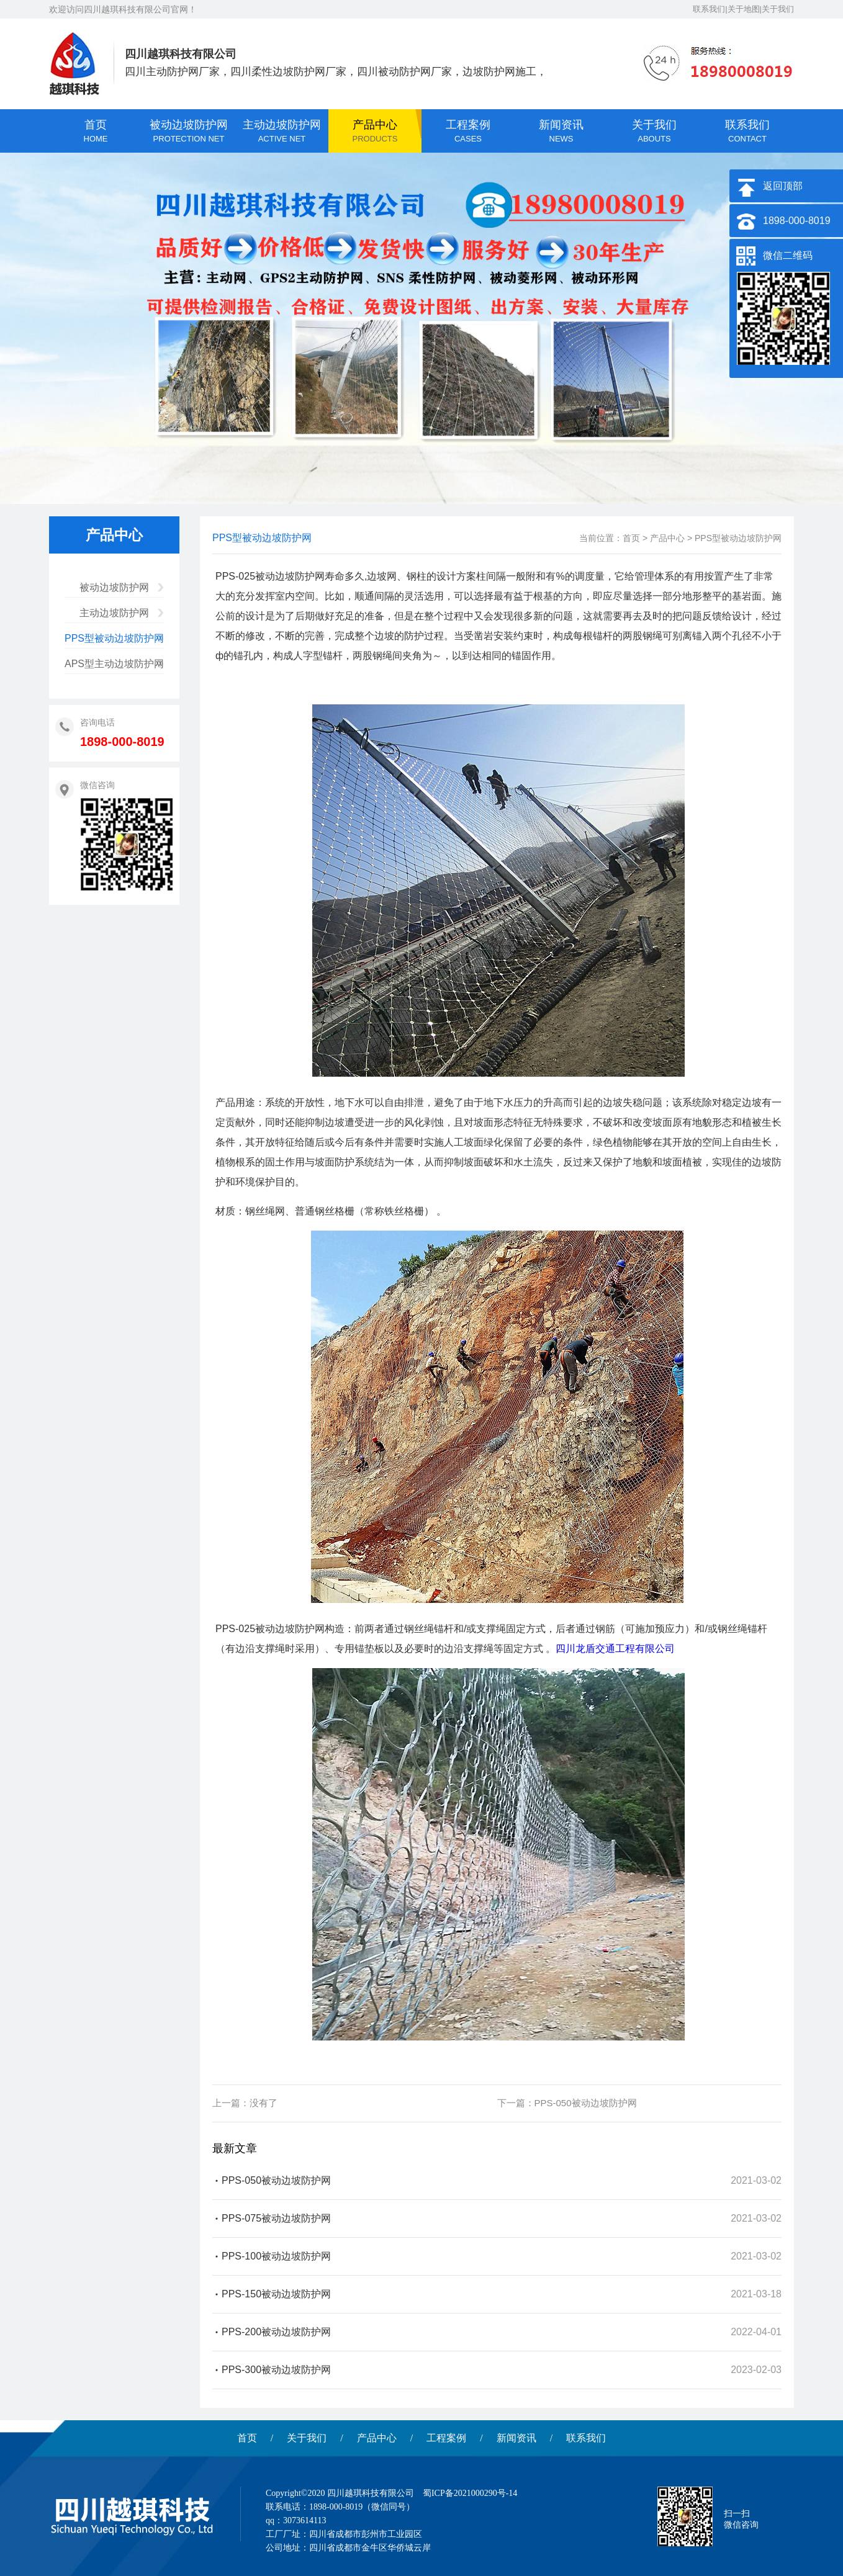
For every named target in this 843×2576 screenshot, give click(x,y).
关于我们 (307, 2438)
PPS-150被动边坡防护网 (276, 2294)
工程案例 (446, 2438)
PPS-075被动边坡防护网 (276, 2218)
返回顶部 (783, 186)
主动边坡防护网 (114, 613)
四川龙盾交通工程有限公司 (615, 1648)
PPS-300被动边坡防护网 (276, 2369)
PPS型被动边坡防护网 (114, 638)
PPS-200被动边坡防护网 (276, 2332)
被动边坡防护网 (114, 587)
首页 (631, 538)
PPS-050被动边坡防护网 (585, 2103)
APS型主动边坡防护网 (114, 663)
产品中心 (667, 538)
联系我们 (586, 2438)
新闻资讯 (516, 2438)
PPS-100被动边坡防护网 (276, 2256)
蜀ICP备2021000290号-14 (470, 2493)
